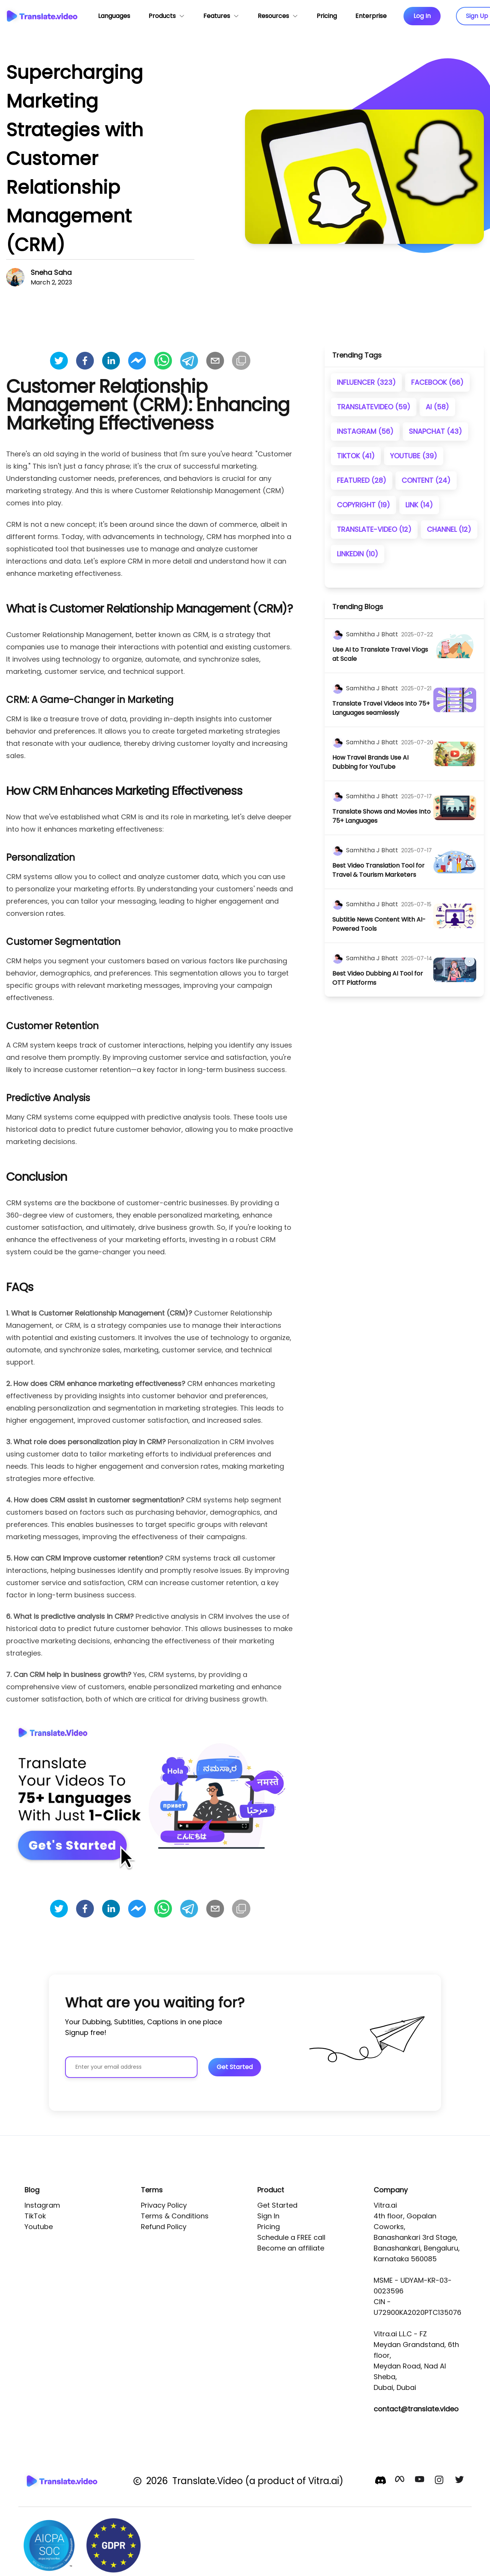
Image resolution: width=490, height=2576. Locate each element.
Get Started (277, 2205)
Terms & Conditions (175, 2216)
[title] (382, 654)
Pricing (268, 2226)
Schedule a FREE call (291, 2237)
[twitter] (59, 360)
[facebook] (85, 360)
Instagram (42, 2205)
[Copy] (241, 360)
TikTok (35, 2216)
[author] (337, 634)
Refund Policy (163, 2226)
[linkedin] (111, 360)
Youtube (38, 2226)
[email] (215, 360)
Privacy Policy (164, 2205)
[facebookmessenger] (137, 360)
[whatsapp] (163, 360)
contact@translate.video (416, 2409)
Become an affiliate (290, 2248)
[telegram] (189, 360)
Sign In (268, 2216)
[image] (454, 646)
